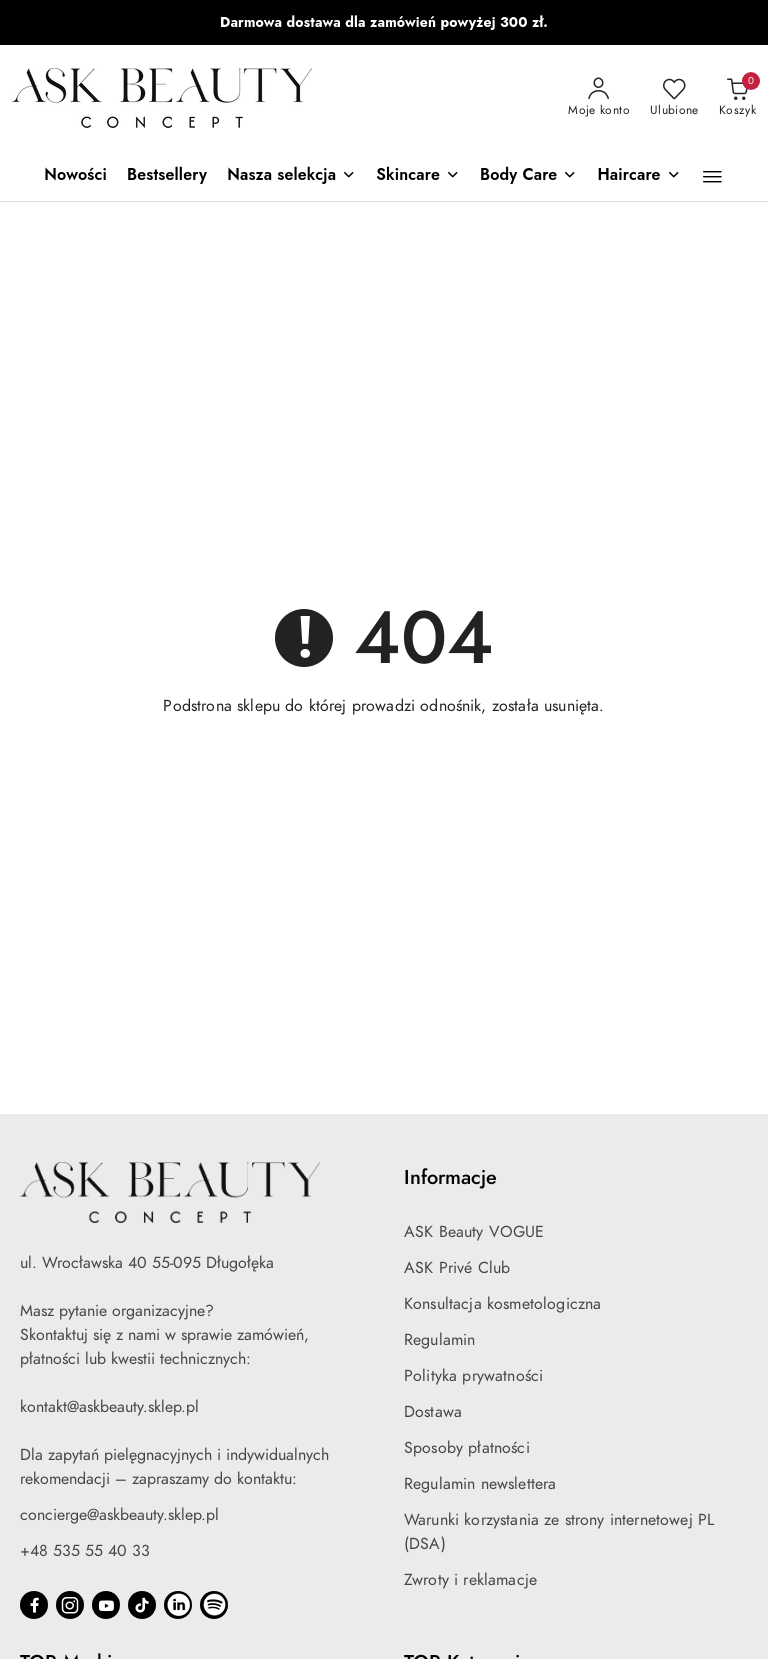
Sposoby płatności (467, 1448)
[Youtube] (106, 1605)
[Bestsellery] (167, 176)
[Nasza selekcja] (291, 176)
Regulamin (439, 1340)
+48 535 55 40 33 (85, 1551)
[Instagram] (70, 1605)
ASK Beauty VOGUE (474, 1232)
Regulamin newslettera (480, 1484)
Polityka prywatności (473, 1376)
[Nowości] (75, 176)
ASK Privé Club (457, 1268)
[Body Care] (528, 176)
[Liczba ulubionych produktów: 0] (674, 98)
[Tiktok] (142, 1605)
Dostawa (433, 1412)
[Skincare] (418, 176)
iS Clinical (329, 22)
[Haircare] (638, 176)
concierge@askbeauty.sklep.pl (119, 1515)
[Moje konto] (599, 98)
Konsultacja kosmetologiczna (502, 1304)
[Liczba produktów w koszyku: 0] (737, 98)
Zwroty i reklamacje (470, 1580)
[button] (712, 177)
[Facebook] (34, 1605)
